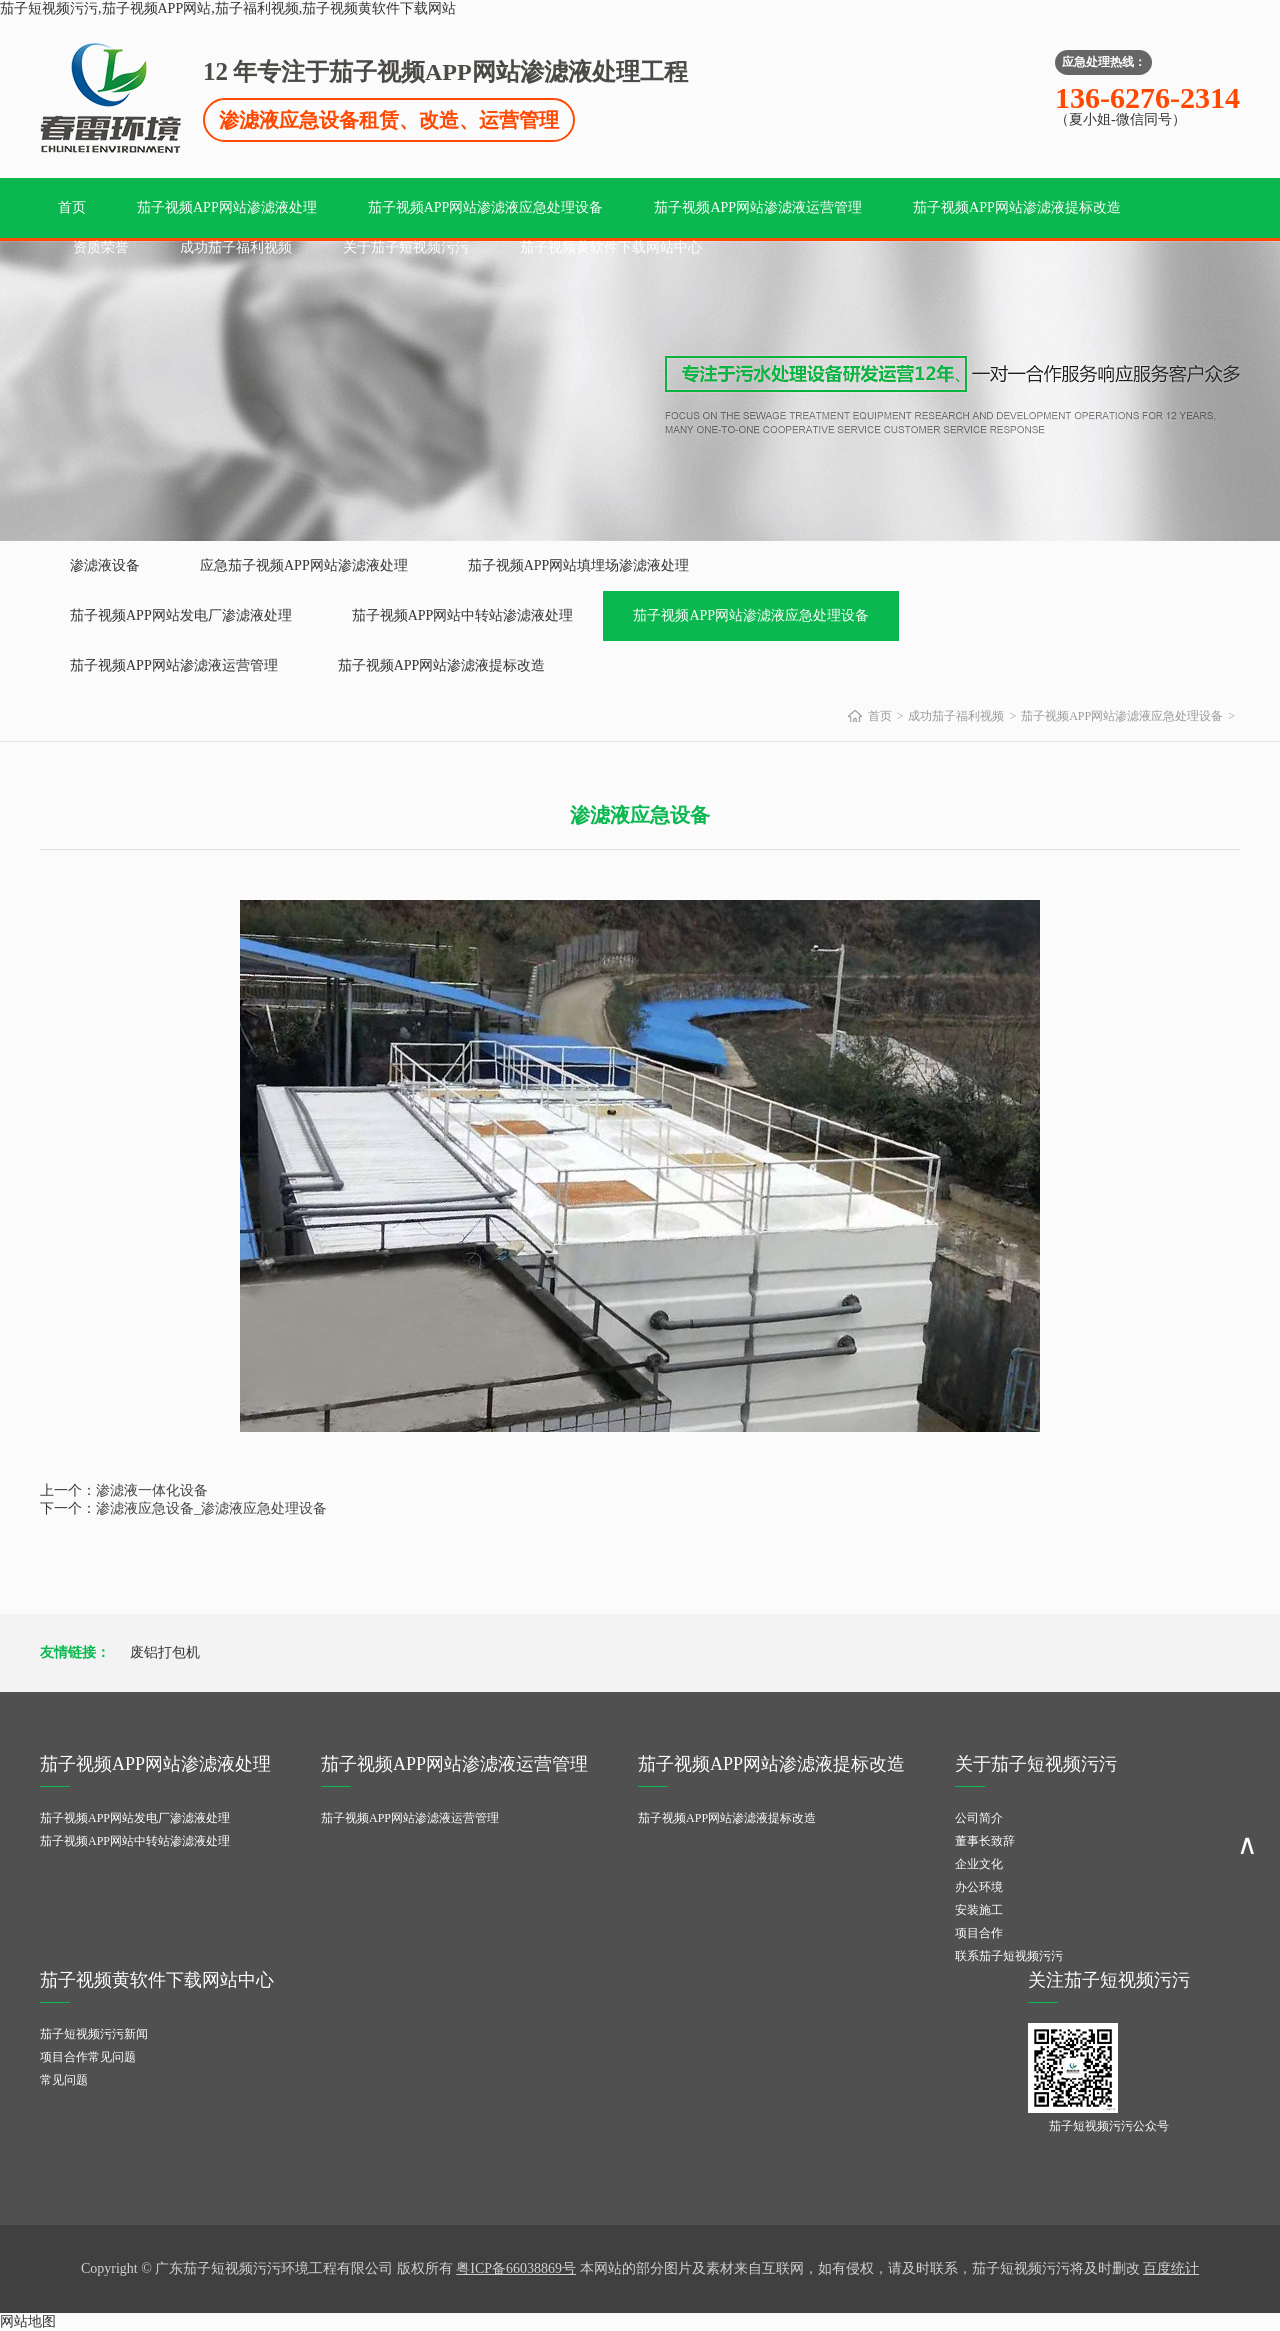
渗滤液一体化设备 (152, 1490)
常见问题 (64, 2080)
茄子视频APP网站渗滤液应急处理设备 (486, 207)
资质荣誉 (101, 247)
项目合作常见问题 (88, 2057)
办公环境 (979, 1887)
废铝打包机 (165, 1652)
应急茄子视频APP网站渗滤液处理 (304, 565)
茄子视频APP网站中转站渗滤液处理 (463, 615)
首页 (72, 207)
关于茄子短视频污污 (406, 247)
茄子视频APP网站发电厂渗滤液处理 (181, 615)
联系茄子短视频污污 (1009, 1956)
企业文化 (979, 1864)
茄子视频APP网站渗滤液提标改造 (1017, 207)
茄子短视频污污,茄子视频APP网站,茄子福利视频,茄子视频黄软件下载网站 (228, 8)
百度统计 (1171, 2268)
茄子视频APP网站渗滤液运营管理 (758, 207)
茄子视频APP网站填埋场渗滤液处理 (579, 565)
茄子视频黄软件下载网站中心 (611, 247)
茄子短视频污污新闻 (94, 2034)
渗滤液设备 (105, 565)
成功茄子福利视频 (236, 247)
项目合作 (979, 1933)
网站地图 (28, 2321)
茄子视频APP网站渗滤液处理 (227, 207)
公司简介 (979, 1818)
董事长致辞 (985, 1841)
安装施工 (979, 1910)
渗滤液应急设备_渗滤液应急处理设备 (211, 1508)
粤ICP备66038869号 (516, 2268)
